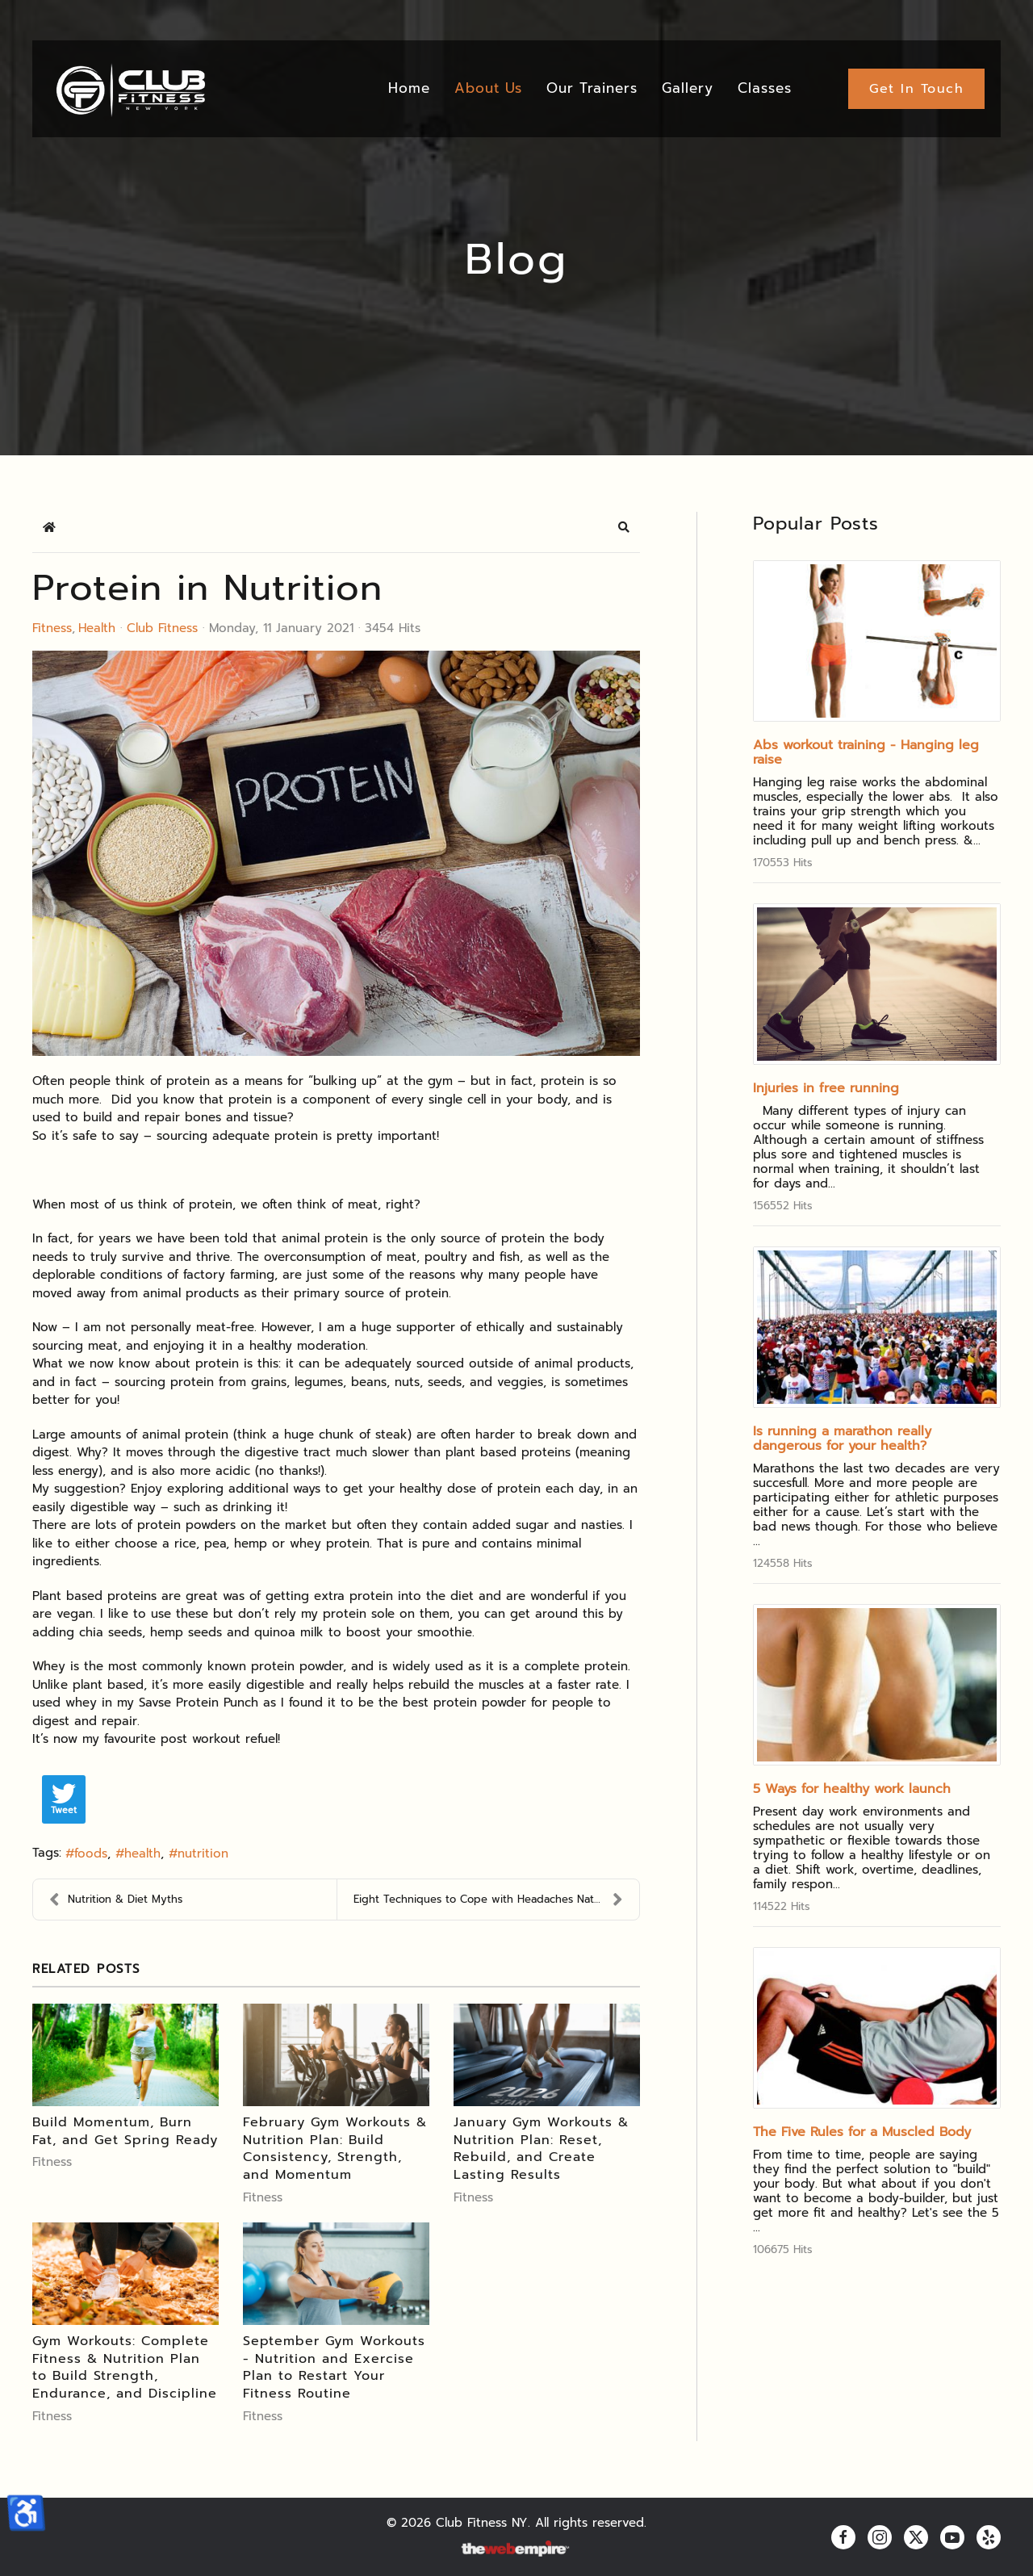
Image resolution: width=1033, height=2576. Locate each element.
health (142, 1853)
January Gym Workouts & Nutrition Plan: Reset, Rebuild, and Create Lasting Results (541, 2148)
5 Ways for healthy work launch (852, 1789)
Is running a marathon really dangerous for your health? (842, 1439)
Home (409, 87)
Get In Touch (916, 88)
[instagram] (880, 2537)
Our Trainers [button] (592, 87)
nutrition (203, 1853)
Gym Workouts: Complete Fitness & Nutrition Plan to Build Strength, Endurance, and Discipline (124, 2367)
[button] (624, 527)
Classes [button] (765, 87)
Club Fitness (162, 628)
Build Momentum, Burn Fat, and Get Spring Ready (125, 2131)
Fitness (52, 628)
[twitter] (916, 2537)
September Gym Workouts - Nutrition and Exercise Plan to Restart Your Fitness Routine (334, 2367)
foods (90, 1853)
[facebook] (843, 2537)
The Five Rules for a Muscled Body (862, 2132)
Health (96, 628)
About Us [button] (488, 87)
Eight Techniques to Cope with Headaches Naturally (488, 1899)
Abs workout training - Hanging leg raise (866, 752)
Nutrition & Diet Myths (115, 1899)
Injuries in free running (826, 1088)
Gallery (687, 87)
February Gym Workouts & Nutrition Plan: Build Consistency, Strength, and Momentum (335, 2148)
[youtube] (952, 2537)
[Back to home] (129, 88)
